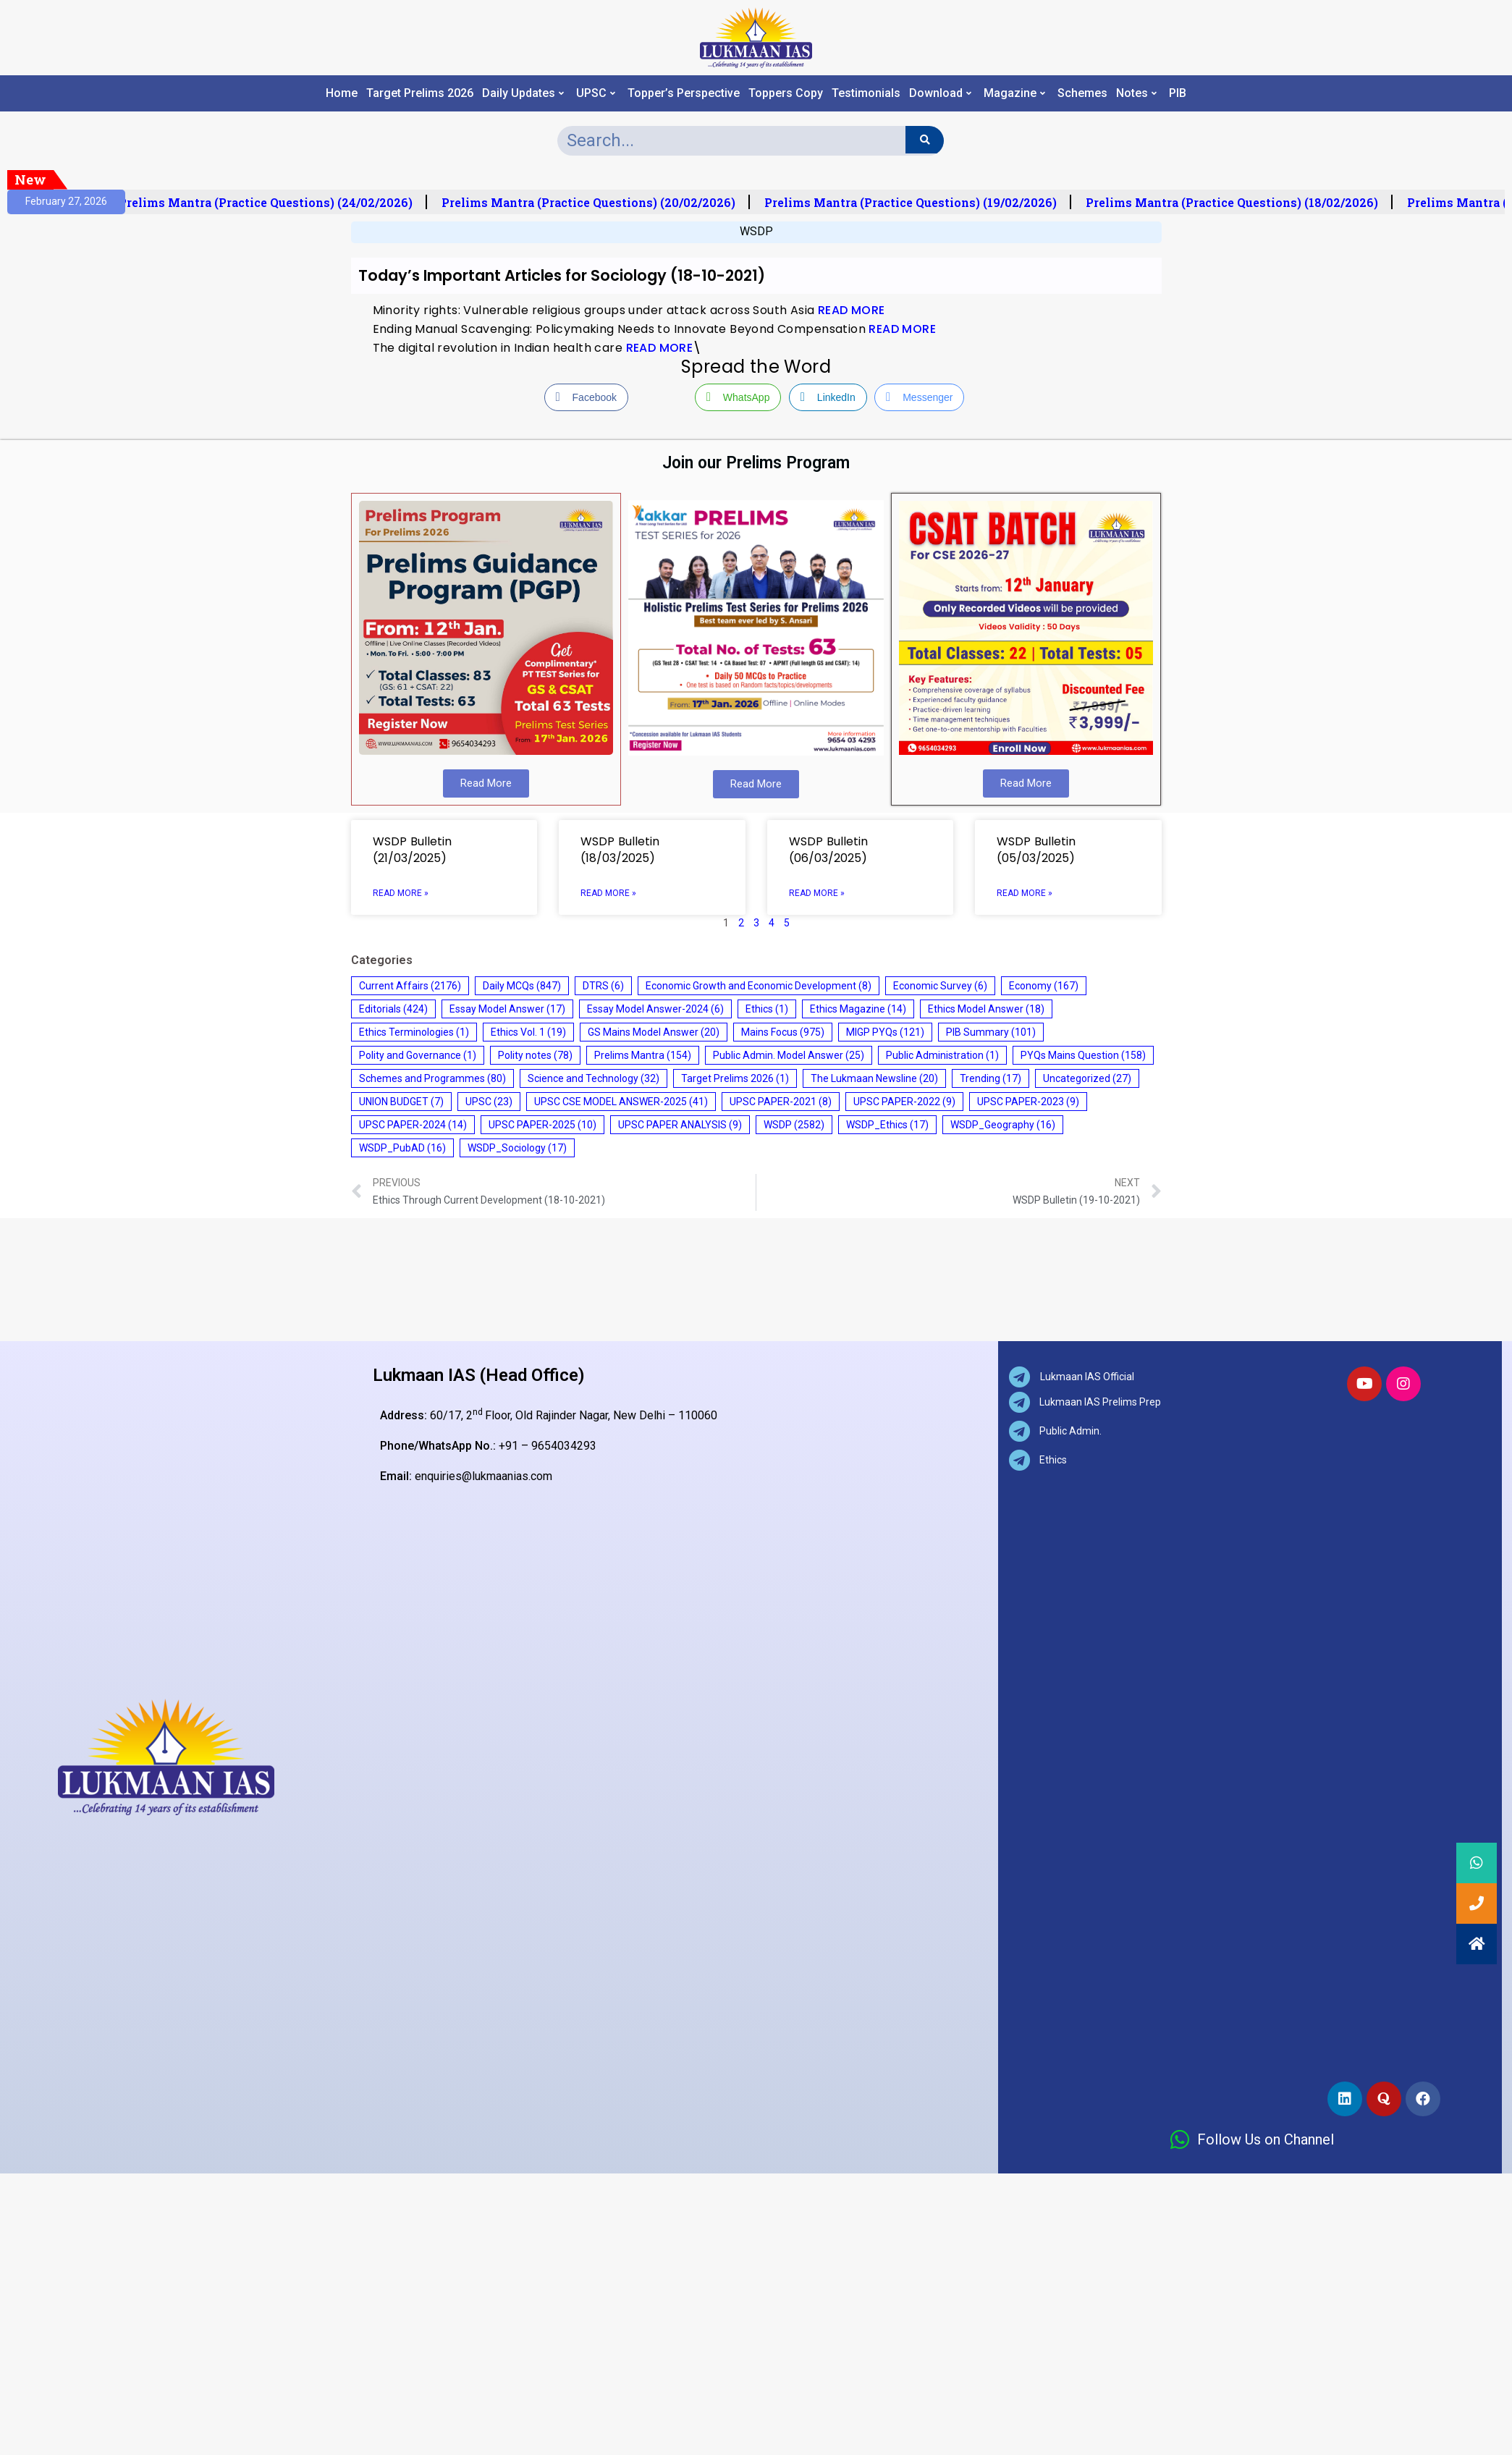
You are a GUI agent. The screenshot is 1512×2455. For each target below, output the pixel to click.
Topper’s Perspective (684, 93)
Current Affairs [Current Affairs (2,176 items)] (410, 986)
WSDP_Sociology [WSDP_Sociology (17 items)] (517, 1148)
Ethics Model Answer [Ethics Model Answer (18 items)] (986, 1009)
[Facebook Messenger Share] (919, 397)
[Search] (924, 139)
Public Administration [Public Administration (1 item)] (942, 1055)
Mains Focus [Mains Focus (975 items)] (782, 1032)
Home (342, 93)
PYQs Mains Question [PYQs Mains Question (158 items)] (1083, 1055)
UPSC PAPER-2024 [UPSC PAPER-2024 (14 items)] (413, 1125)
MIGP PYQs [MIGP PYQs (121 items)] (885, 1032)
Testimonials (866, 93)
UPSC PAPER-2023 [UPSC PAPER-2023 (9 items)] (1028, 1101)
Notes (1136, 93)
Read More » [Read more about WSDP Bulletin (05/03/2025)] (1024, 893)
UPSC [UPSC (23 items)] (488, 1101)
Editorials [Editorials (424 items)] (393, 1009)
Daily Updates (523, 93)
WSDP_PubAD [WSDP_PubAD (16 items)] (402, 1148)
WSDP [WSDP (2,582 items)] (794, 1125)
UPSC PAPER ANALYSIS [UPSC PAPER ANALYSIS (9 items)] (680, 1125)
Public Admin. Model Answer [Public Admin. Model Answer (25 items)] (788, 1055)
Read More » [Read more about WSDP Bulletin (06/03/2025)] (817, 893)
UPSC (595, 93)
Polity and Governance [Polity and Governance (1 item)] (417, 1055)
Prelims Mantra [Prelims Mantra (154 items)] (642, 1055)
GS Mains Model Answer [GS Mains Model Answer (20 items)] (653, 1032)
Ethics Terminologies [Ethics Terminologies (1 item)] (414, 1032)
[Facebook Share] (586, 397)
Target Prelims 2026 (419, 93)
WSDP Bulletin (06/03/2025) (828, 849)
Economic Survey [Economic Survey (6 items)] (940, 986)
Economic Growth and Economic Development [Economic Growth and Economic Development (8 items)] (758, 986)
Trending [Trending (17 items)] (990, 1078)
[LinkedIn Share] (828, 397)
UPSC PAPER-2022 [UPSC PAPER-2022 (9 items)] (904, 1101)
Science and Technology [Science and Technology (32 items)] (593, 1078)
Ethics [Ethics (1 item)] (767, 1009)
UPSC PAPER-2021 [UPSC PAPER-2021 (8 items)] (781, 1101)
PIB (1177, 93)
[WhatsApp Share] (738, 397)
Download (940, 93)
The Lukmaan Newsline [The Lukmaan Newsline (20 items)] (874, 1078)
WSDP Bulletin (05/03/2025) (1036, 849)
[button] (1476, 1944)
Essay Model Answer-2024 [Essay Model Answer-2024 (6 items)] (655, 1009)
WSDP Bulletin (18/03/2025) (619, 849)
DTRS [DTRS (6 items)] (603, 986)
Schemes (1082, 93)
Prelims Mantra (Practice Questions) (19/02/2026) (918, 202)
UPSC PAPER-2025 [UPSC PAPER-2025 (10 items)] (542, 1125)
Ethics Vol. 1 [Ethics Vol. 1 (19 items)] (528, 1032)
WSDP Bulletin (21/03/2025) (412, 849)
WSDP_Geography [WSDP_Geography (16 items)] (1002, 1125)
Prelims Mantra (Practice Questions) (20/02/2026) (596, 202)
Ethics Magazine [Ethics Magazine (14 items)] (858, 1009)
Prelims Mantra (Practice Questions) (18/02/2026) (1239, 202)
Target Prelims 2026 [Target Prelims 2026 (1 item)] (735, 1078)
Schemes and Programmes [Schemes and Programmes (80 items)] (432, 1078)
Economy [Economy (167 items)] (1043, 986)
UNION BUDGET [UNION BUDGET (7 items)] (401, 1101)
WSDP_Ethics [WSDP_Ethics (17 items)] (887, 1125)
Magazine (1014, 93)
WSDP (756, 231)
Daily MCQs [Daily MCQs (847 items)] (522, 986)
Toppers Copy (785, 93)
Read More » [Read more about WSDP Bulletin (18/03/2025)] (608, 893)
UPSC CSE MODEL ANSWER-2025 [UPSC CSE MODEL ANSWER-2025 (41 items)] (621, 1101)
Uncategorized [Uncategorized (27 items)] (1087, 1078)
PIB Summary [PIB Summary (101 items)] (991, 1032)
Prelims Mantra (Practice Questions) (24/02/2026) (273, 202)
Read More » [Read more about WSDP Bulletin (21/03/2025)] (400, 893)
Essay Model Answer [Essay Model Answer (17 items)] (507, 1009)
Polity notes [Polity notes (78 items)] (535, 1055)
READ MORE (851, 310)
